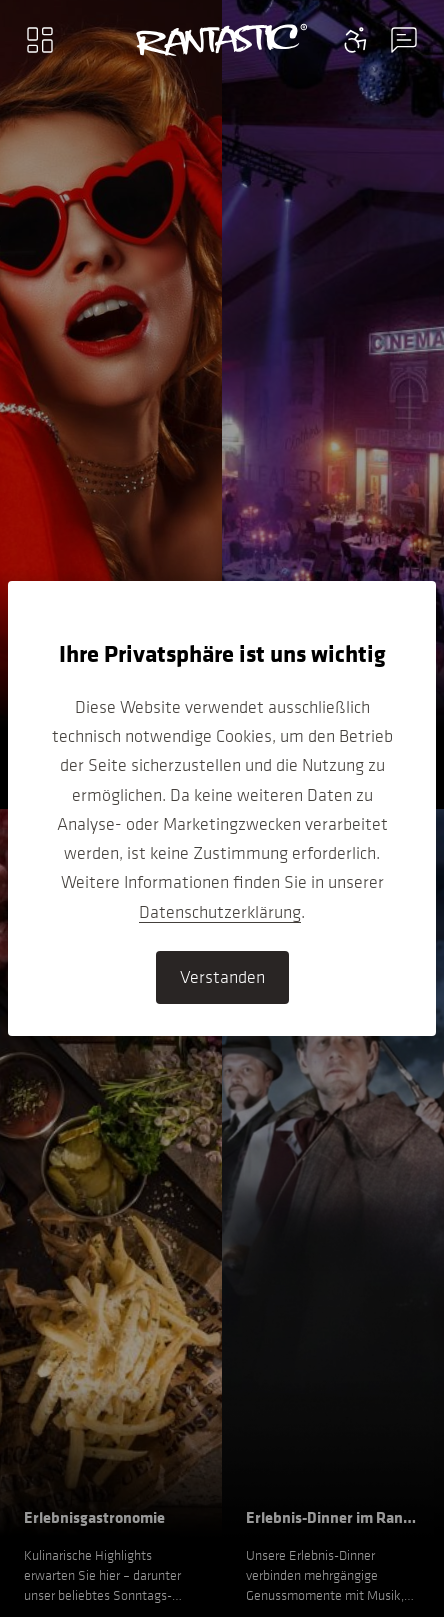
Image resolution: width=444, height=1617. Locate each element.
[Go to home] (222, 40)
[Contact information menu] (356, 40)
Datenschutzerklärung (220, 912)
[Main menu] (40, 40)
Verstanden (222, 977)
